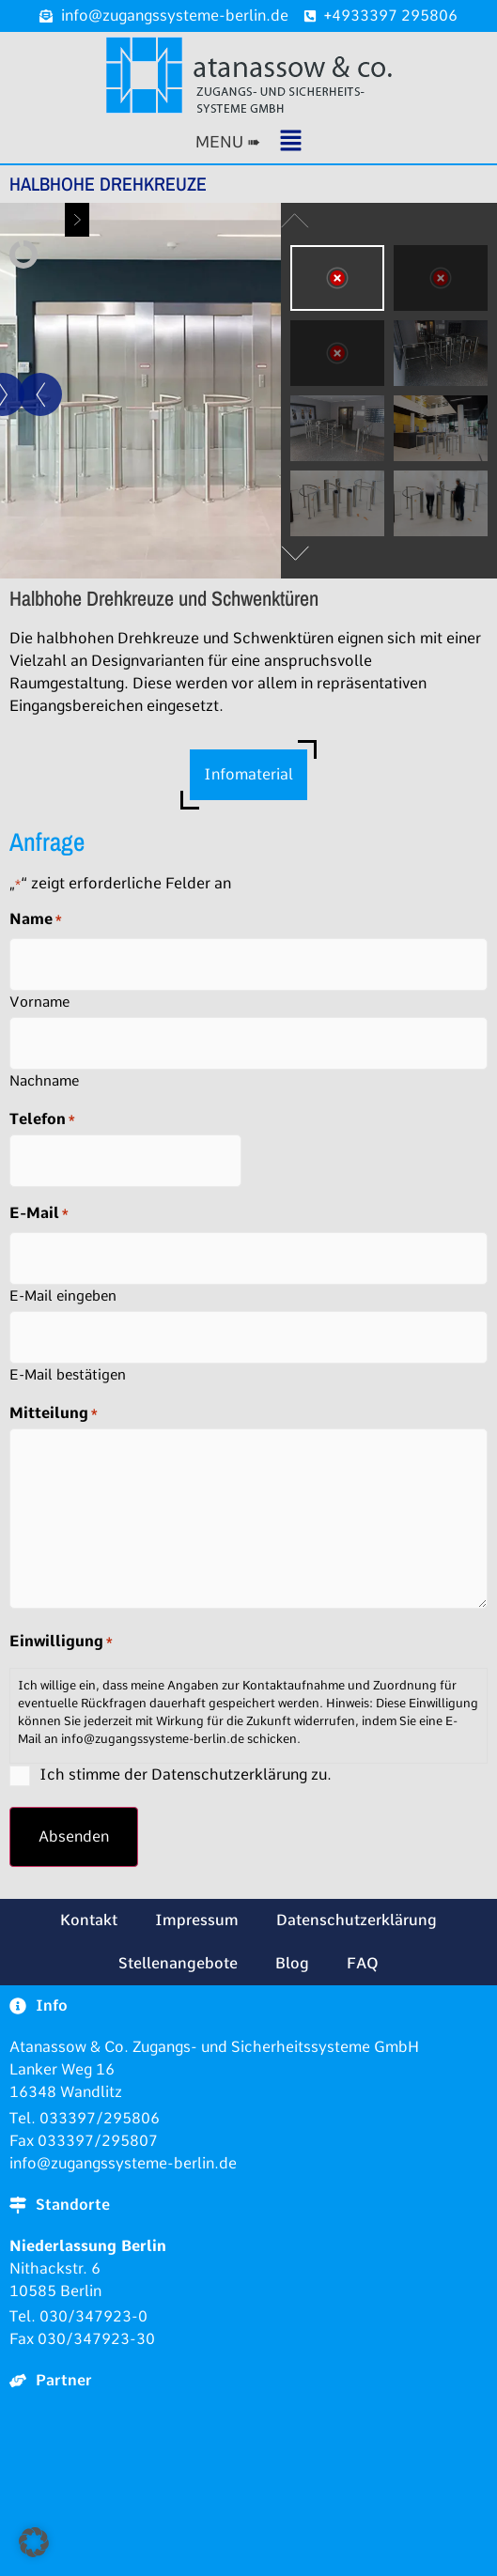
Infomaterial (248, 774)
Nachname (44, 1080)
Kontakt (88, 1920)
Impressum (197, 1920)
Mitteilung (53, 1413)
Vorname (39, 1002)
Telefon (42, 1119)
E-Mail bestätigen (67, 1374)
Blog (292, 1963)
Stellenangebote (178, 1963)
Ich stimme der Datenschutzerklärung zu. (185, 1774)
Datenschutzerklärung (356, 1920)
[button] (248, 142)
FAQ (363, 1963)
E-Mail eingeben (62, 1295)
